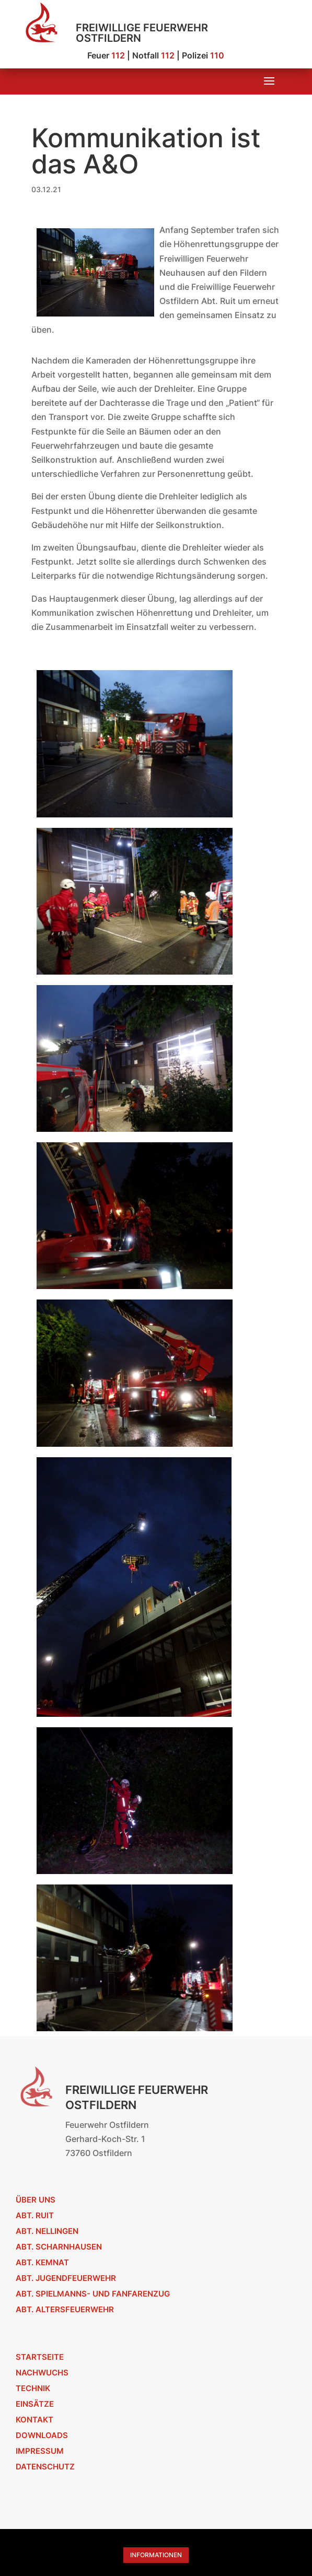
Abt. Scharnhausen (59, 2247)
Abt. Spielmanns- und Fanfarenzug (93, 2294)
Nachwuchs (42, 2373)
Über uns (35, 2200)
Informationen (156, 2555)
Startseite (40, 2357)
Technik (33, 2388)
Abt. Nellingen (47, 2231)
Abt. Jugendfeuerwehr (66, 2278)
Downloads (42, 2435)
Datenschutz (45, 2467)
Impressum (40, 2451)
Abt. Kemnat (42, 2262)
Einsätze (35, 2404)
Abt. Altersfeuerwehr (65, 2309)
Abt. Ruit (35, 2215)
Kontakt (34, 2420)
